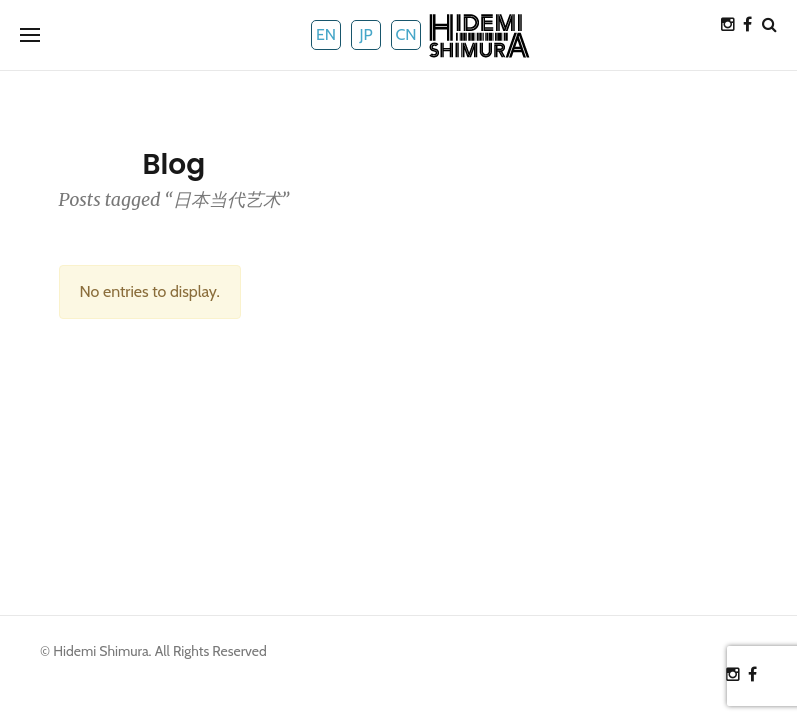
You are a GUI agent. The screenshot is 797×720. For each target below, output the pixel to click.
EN (326, 34)
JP (365, 34)
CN (405, 34)
